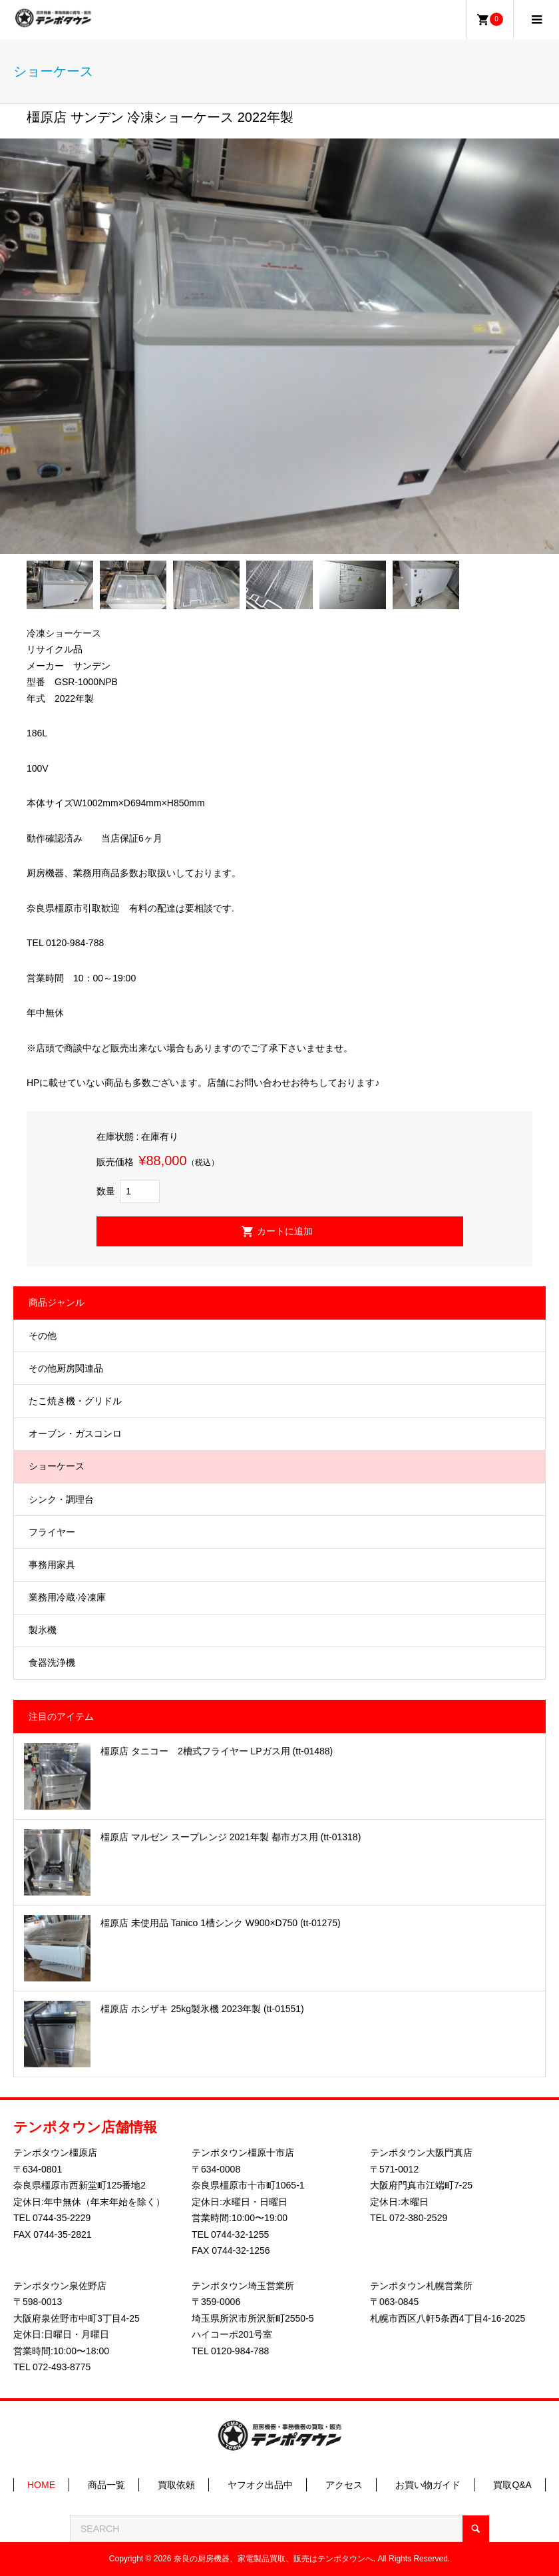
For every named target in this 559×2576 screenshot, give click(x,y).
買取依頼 (176, 2484)
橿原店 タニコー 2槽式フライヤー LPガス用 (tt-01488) (216, 1751)
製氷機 (43, 1630)
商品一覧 (106, 2484)
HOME (41, 2484)
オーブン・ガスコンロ (75, 1433)
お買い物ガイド (428, 2484)
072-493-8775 (62, 2367)
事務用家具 (52, 1564)
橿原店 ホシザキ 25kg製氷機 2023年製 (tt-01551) (202, 2008)
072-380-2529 (418, 2217)
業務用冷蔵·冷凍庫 (67, 1597)
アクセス (344, 2484)
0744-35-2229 (62, 2217)
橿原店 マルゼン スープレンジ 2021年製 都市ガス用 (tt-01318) (230, 1837)
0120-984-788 (240, 2351)
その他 (43, 1335)
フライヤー (52, 1532)
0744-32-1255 (240, 2234)
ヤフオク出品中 (260, 2484)
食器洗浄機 (52, 1662)
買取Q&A (512, 2484)
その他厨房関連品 (66, 1368)
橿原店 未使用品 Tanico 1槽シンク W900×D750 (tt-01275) (220, 1923)
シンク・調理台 (61, 1499)
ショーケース (57, 1466)
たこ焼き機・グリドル (75, 1401)
